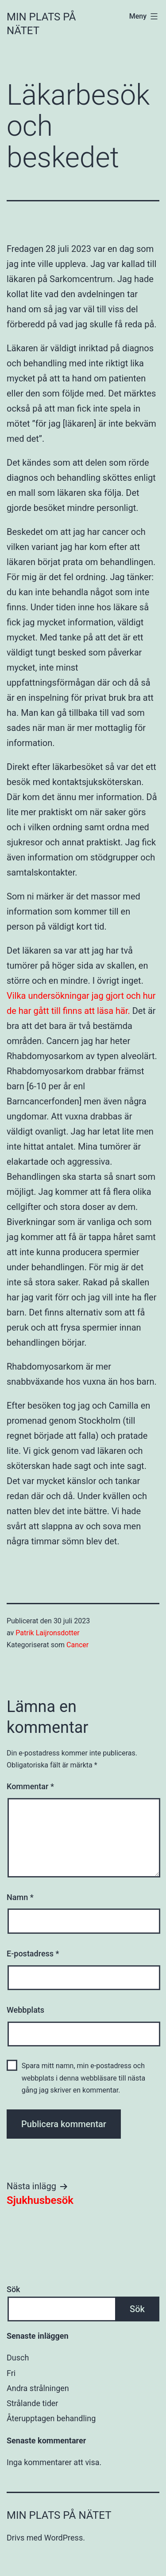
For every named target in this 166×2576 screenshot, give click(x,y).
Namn (20, 1897)
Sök (13, 2289)
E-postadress (33, 1953)
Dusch (18, 2357)
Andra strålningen (38, 2388)
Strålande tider (32, 2403)
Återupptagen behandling (51, 2418)
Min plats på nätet (59, 2515)
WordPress (63, 2537)
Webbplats (25, 2009)
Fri (11, 2373)
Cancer (77, 1645)
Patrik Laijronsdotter (47, 1633)
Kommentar (30, 1786)
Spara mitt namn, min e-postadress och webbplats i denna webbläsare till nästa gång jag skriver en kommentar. (84, 2078)
